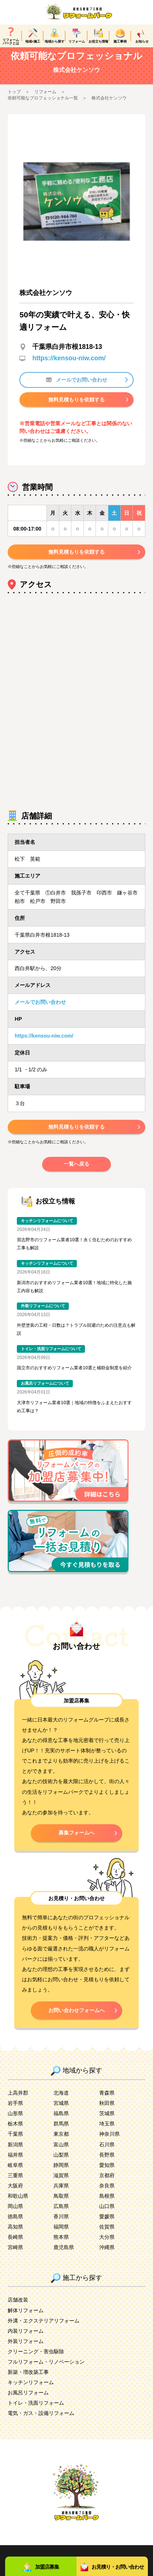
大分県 (107, 2246)
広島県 (61, 2215)
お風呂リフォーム (28, 2401)
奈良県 (107, 2194)
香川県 (61, 2225)
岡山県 (15, 2215)
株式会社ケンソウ (109, 106)
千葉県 (15, 2143)
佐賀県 (107, 2235)
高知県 (15, 2235)
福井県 (15, 2164)
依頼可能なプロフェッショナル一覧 (43, 106)
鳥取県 (61, 2205)
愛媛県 (107, 2225)
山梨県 (61, 2164)
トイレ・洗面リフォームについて (51, 1357)
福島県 (61, 2122)
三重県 (15, 2184)
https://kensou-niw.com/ (68, 367)
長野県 (107, 2164)
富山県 (61, 2153)
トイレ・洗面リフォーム (36, 2412)
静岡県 (61, 2174)
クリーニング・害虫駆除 (36, 2360)
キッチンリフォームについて (47, 1229)
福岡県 (61, 2235)
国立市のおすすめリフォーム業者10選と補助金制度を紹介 (74, 1376)
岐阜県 (15, 2174)
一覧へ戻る (76, 1173)
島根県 (107, 2205)
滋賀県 (61, 2184)
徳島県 (15, 2225)
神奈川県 (109, 2143)
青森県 (107, 2102)
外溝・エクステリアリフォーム (43, 2329)
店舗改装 (18, 2308)
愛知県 (107, 2174)
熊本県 (61, 2246)
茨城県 (107, 2122)
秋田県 (107, 2112)
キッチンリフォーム (31, 2391)
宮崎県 (15, 2256)
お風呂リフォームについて (45, 1392)
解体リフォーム (26, 2319)
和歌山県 (18, 2205)
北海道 (61, 2102)
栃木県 (15, 2132)
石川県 (107, 2153)
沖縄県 (107, 2256)
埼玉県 (107, 2132)
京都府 (107, 2184)
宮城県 (61, 2112)
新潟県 (15, 2153)
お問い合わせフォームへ (76, 2019)
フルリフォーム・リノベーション (46, 2370)
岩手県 (15, 2112)
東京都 (61, 2143)
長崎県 (15, 2246)
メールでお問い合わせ (76, 388)
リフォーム (45, 100)
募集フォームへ (76, 1841)
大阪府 (15, 2194)
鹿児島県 (63, 2256)
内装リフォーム (26, 2340)
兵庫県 (61, 2194)
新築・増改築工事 (28, 2381)
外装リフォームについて (43, 1314)
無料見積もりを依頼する (76, 408)
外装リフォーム (26, 2350)
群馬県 (61, 2132)
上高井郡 (18, 2102)
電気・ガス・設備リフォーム (41, 2422)
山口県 (107, 2215)
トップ (14, 100)
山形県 (15, 2122)
